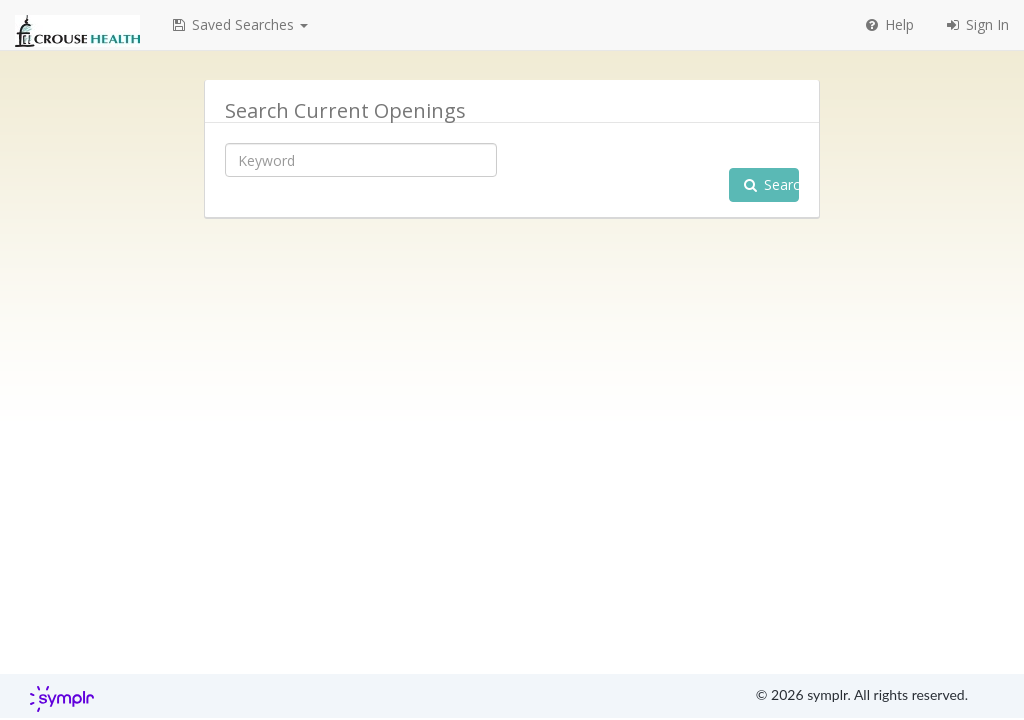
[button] (239, 25)
